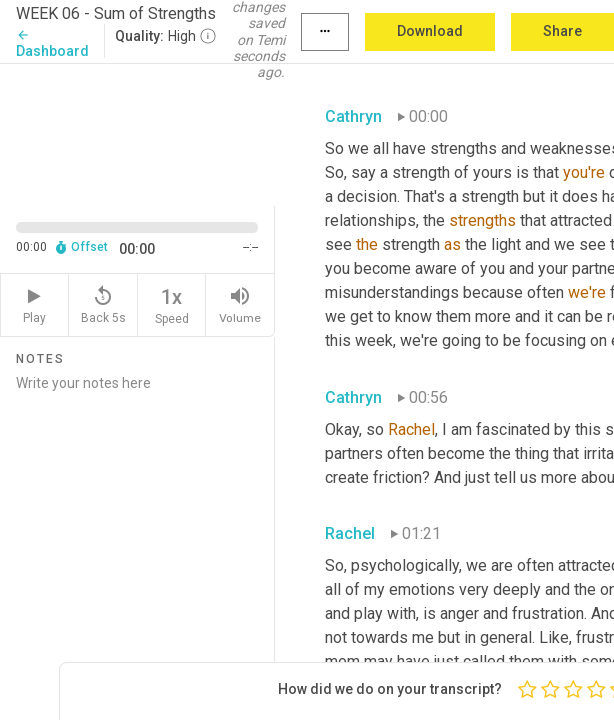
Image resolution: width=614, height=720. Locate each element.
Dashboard (52, 43)
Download (430, 31)
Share (562, 31)
